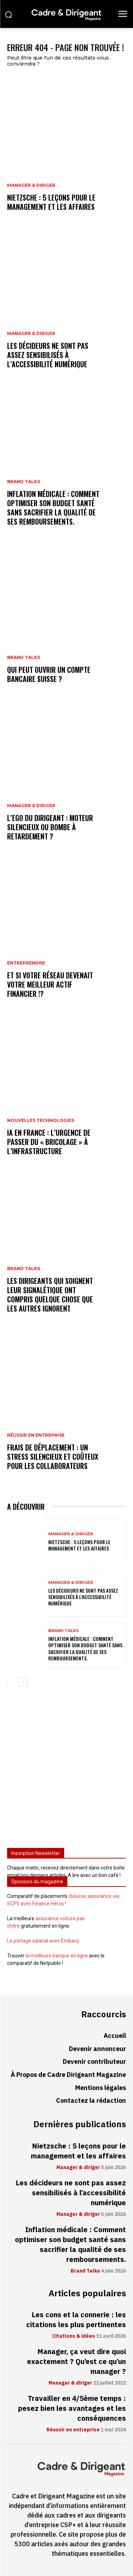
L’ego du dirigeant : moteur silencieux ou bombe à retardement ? (50, 827)
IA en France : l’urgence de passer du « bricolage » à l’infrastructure (48, 1141)
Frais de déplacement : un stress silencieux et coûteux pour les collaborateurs (52, 1456)
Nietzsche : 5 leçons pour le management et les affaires (51, 202)
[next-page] (22, 1682)
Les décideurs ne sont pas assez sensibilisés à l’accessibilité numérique (47, 354)
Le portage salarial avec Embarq (43, 1941)
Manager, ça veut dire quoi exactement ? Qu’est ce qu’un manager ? (76, 2361)
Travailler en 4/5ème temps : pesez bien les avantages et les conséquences (72, 2408)
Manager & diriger (31, 185)
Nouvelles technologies (40, 1120)
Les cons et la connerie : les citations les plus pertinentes (76, 2319)
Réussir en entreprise (36, 1435)
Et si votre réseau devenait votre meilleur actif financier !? (50, 984)
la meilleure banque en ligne (57, 1955)
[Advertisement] (66, 1770)
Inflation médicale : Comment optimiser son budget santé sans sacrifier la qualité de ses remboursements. (53, 507)
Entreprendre (26, 963)
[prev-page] (11, 1682)
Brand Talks (23, 482)
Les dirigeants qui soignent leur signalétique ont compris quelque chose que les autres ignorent (50, 1294)
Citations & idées (73, 2336)
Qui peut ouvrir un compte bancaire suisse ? (48, 674)
